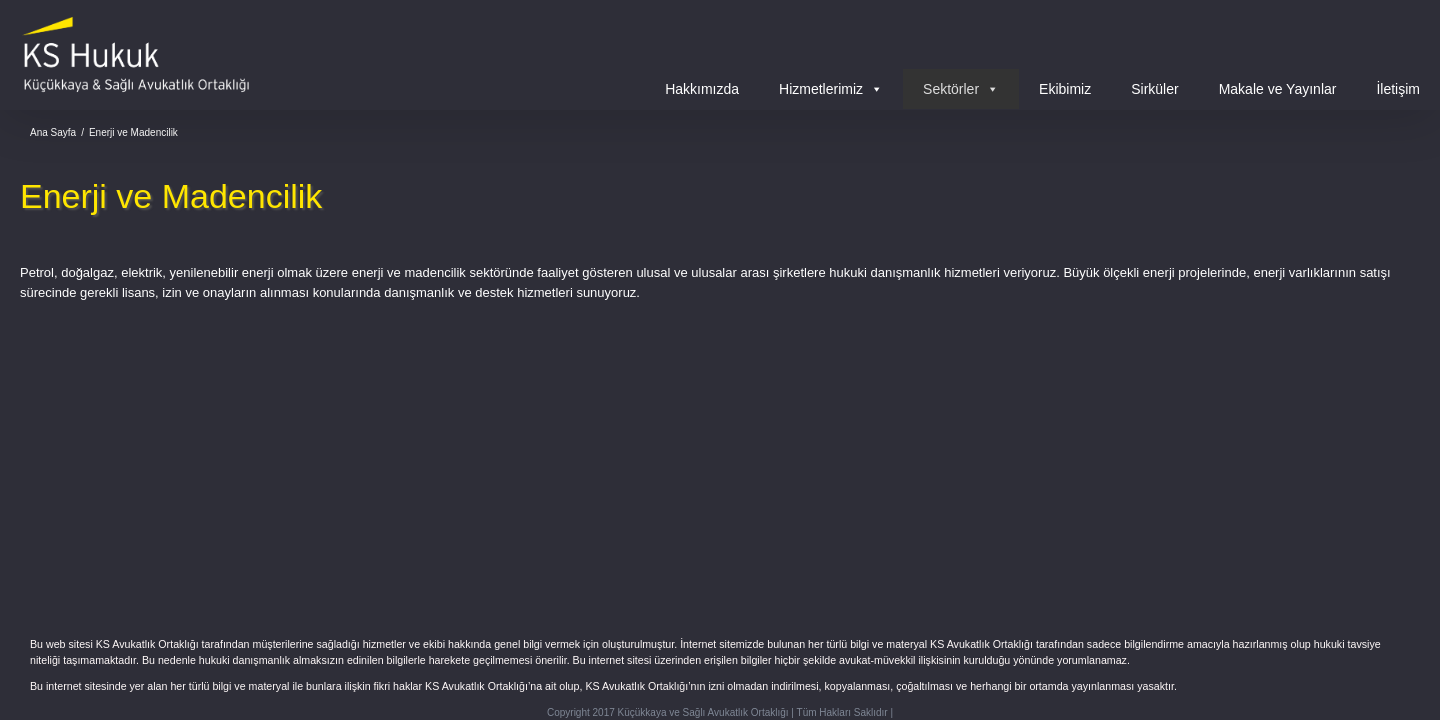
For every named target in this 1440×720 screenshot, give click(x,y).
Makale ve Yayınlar (1278, 89)
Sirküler (1154, 89)
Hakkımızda (702, 89)
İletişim (1398, 89)
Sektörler (961, 89)
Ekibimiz (1065, 89)
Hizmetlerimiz (831, 89)
